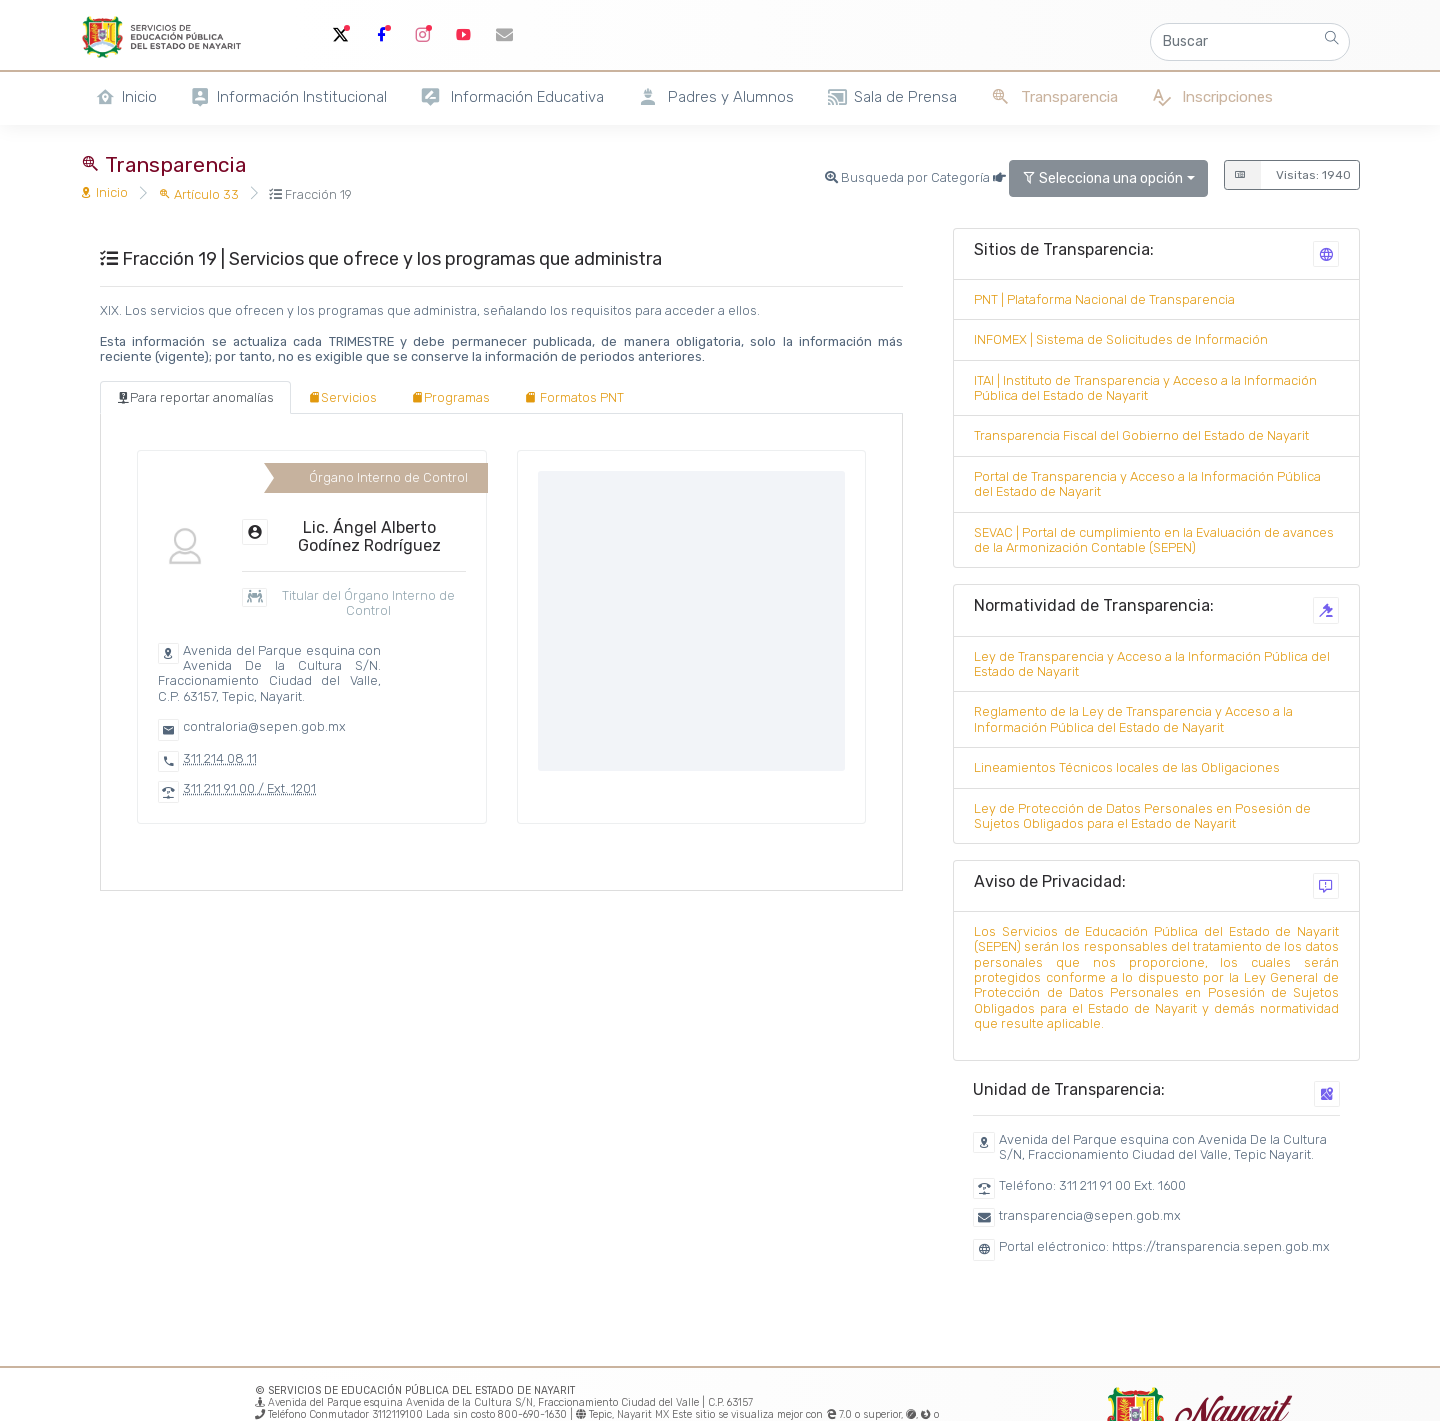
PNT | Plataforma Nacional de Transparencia (1104, 299)
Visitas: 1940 (1287, 175)
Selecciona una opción (1102, 178)
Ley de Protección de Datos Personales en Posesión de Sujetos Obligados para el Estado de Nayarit (1142, 816)
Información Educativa (512, 97)
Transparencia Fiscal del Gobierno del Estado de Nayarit (1141, 435)
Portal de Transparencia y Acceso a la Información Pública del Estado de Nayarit (1147, 484)
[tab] (195, 397)
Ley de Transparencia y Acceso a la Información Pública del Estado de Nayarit (1152, 664)
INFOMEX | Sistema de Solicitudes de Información (1121, 339)
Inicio (104, 192)
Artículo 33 (198, 194)
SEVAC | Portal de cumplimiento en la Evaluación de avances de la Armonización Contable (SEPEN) (1154, 540)
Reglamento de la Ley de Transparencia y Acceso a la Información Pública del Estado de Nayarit (1133, 719)
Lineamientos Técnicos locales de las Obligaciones (1127, 767)
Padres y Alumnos (715, 97)
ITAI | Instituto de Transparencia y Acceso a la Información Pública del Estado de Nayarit (1145, 388)
